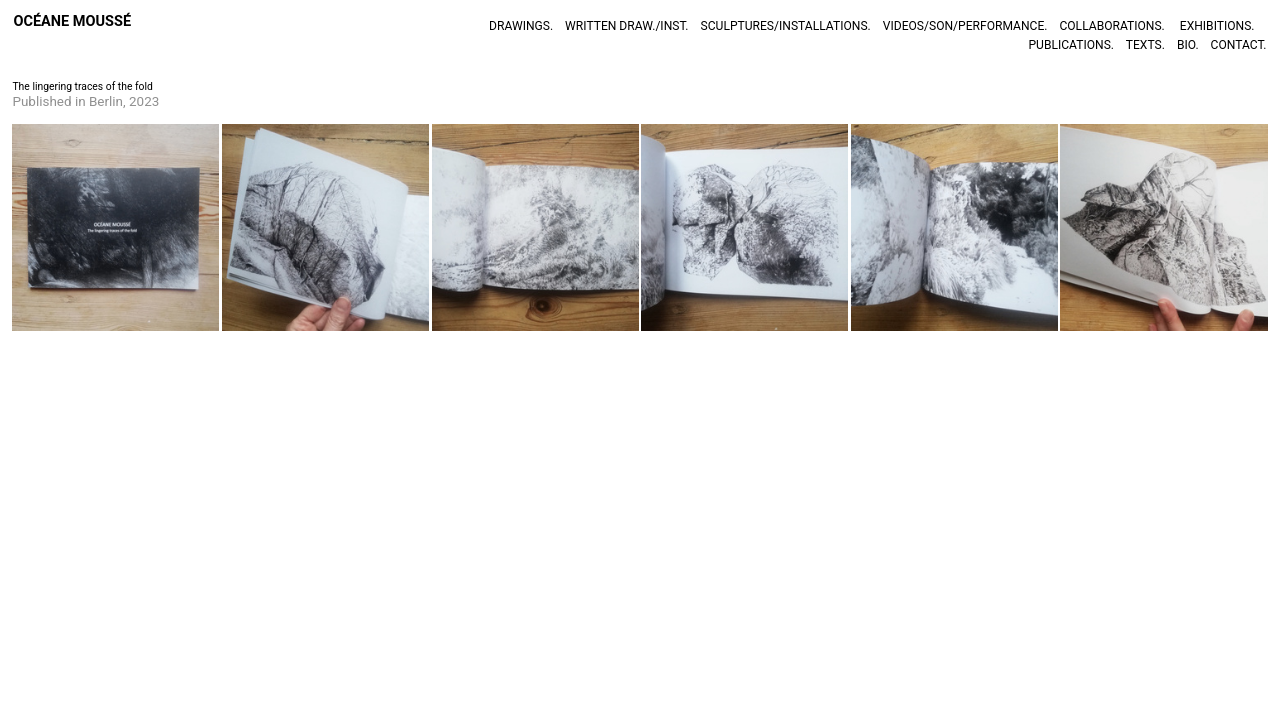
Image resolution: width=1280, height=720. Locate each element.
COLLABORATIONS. (1111, 26)
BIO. (1188, 45)
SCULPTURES (738, 26)
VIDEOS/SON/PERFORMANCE (964, 26)
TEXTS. (1145, 45)
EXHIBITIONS (1216, 26)
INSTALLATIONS (823, 26)
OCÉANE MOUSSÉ (72, 21)
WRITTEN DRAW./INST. (626, 26)
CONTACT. (1239, 45)
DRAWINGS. (521, 26)
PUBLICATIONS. (1074, 45)
